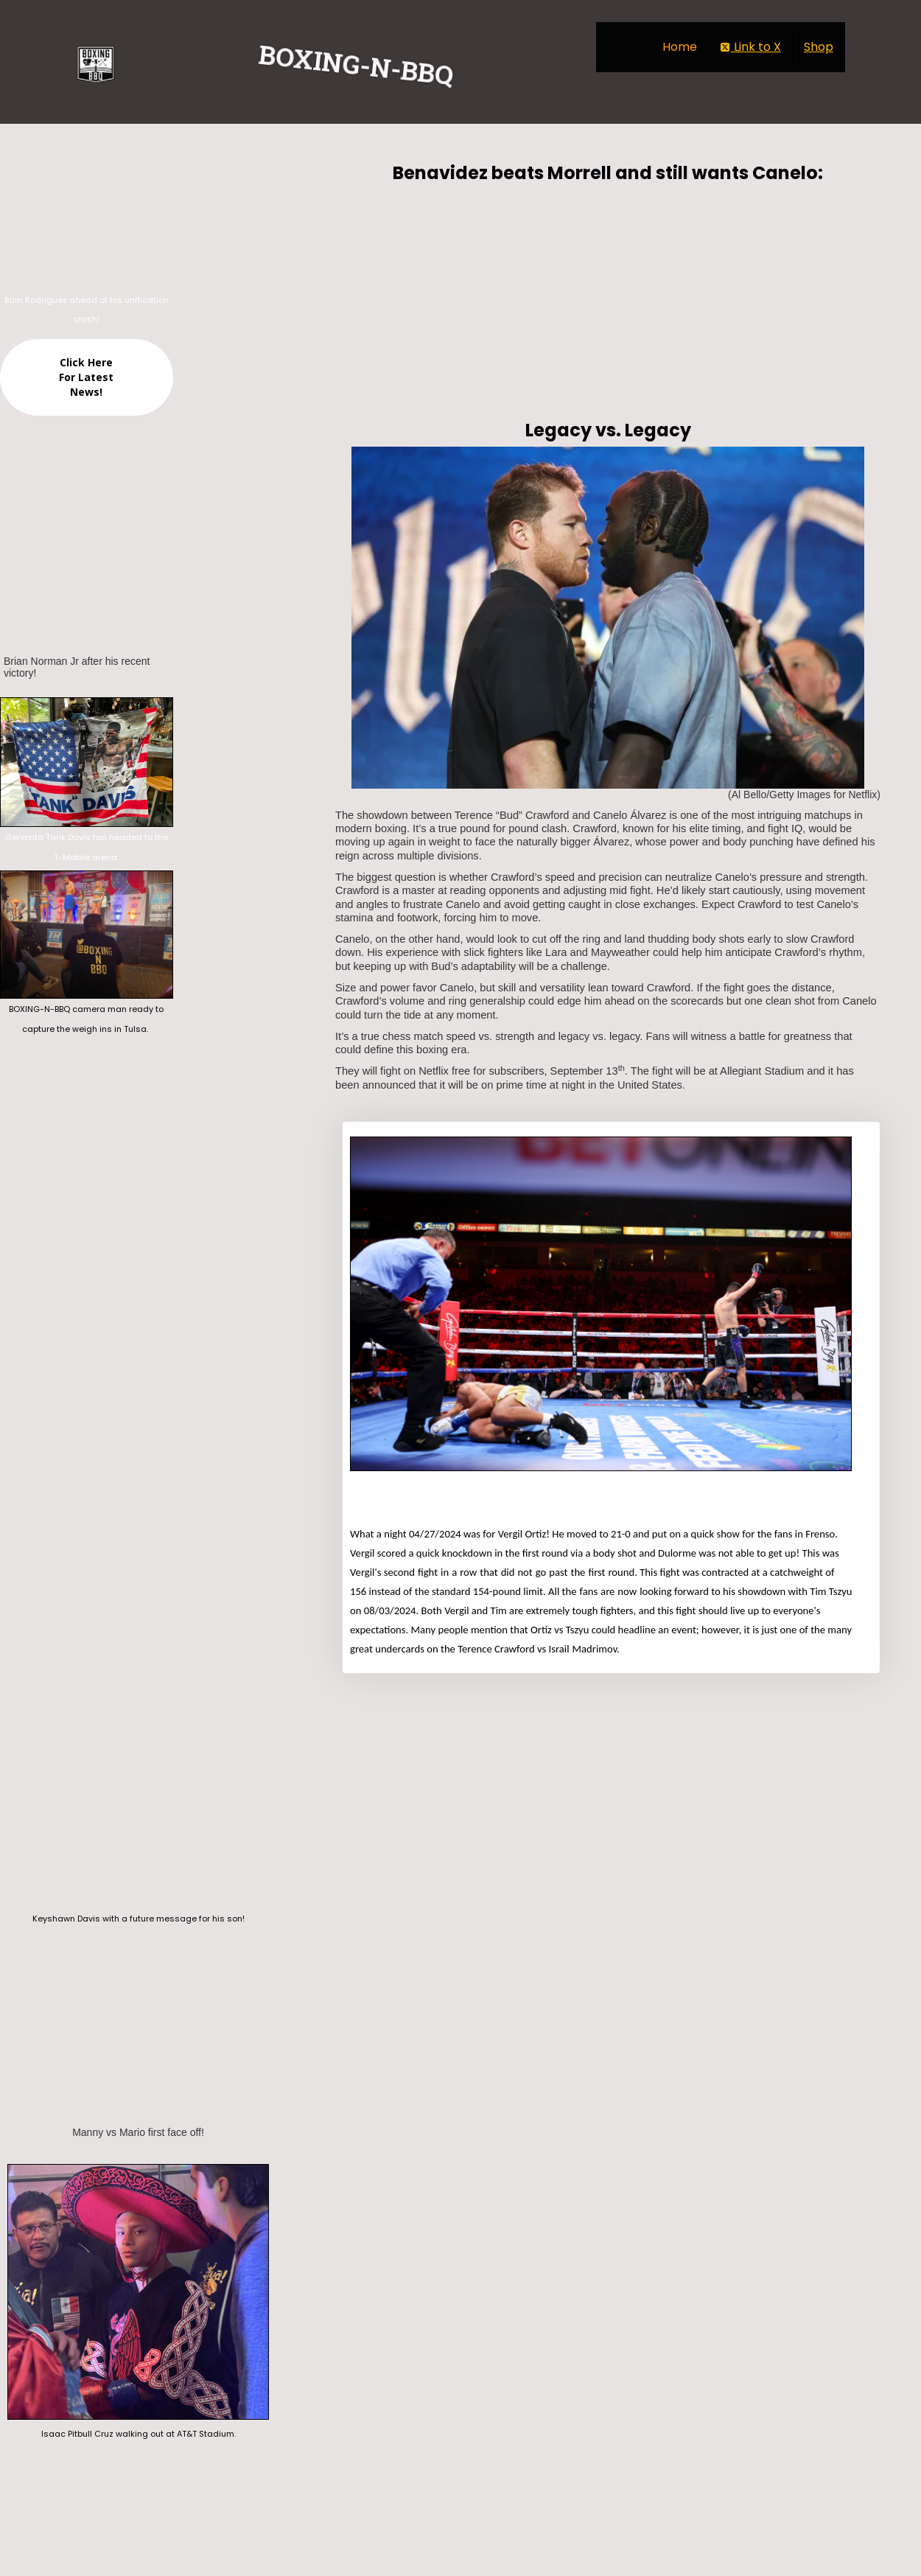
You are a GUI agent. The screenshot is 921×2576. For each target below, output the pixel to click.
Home (679, 46)
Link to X (750, 46)
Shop (818, 46)
